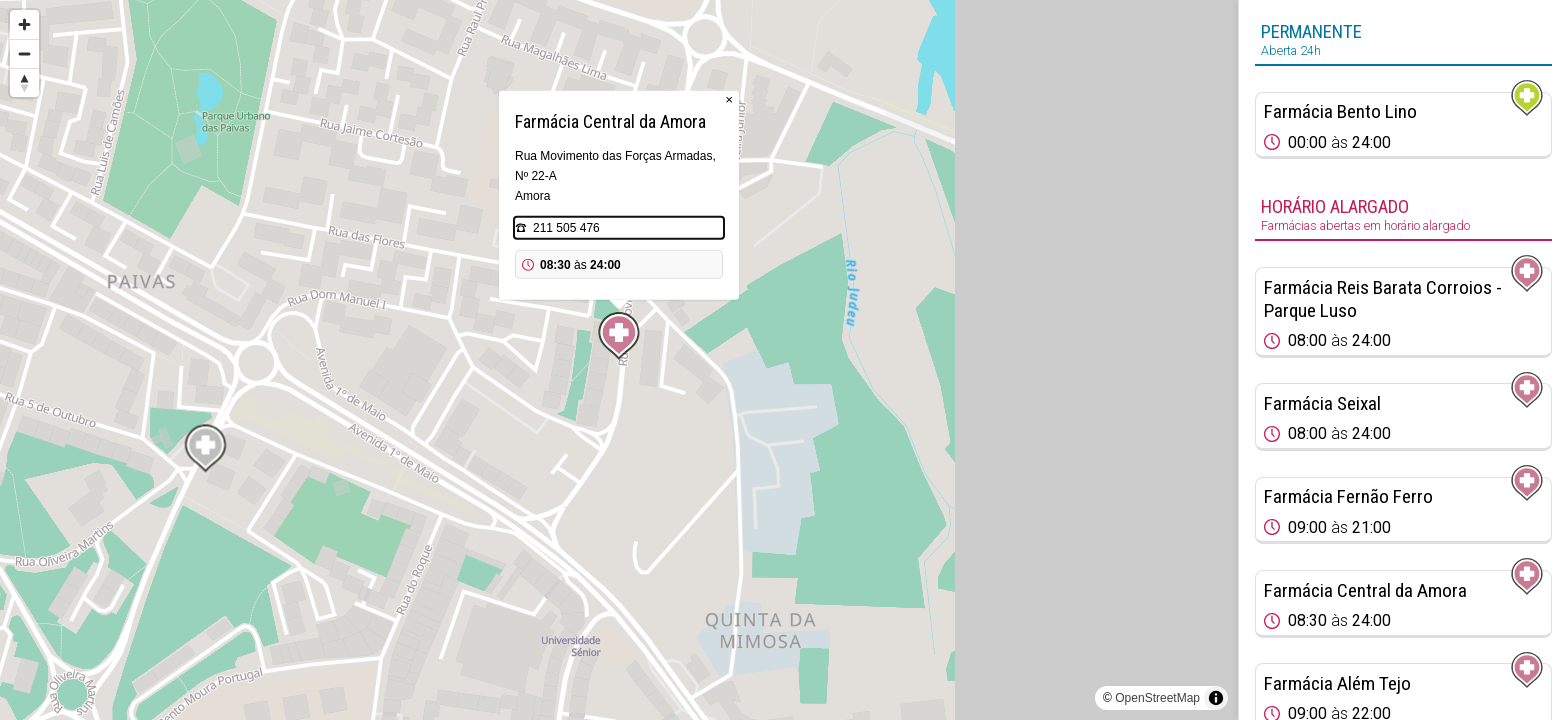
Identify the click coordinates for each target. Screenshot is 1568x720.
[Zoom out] (24, 53)
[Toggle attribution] (1216, 698)
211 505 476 (566, 228)
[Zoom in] (24, 24)
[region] (619, 360)
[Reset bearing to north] (24, 82)
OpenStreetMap (1157, 698)
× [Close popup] (729, 99)
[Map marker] (619, 336)
